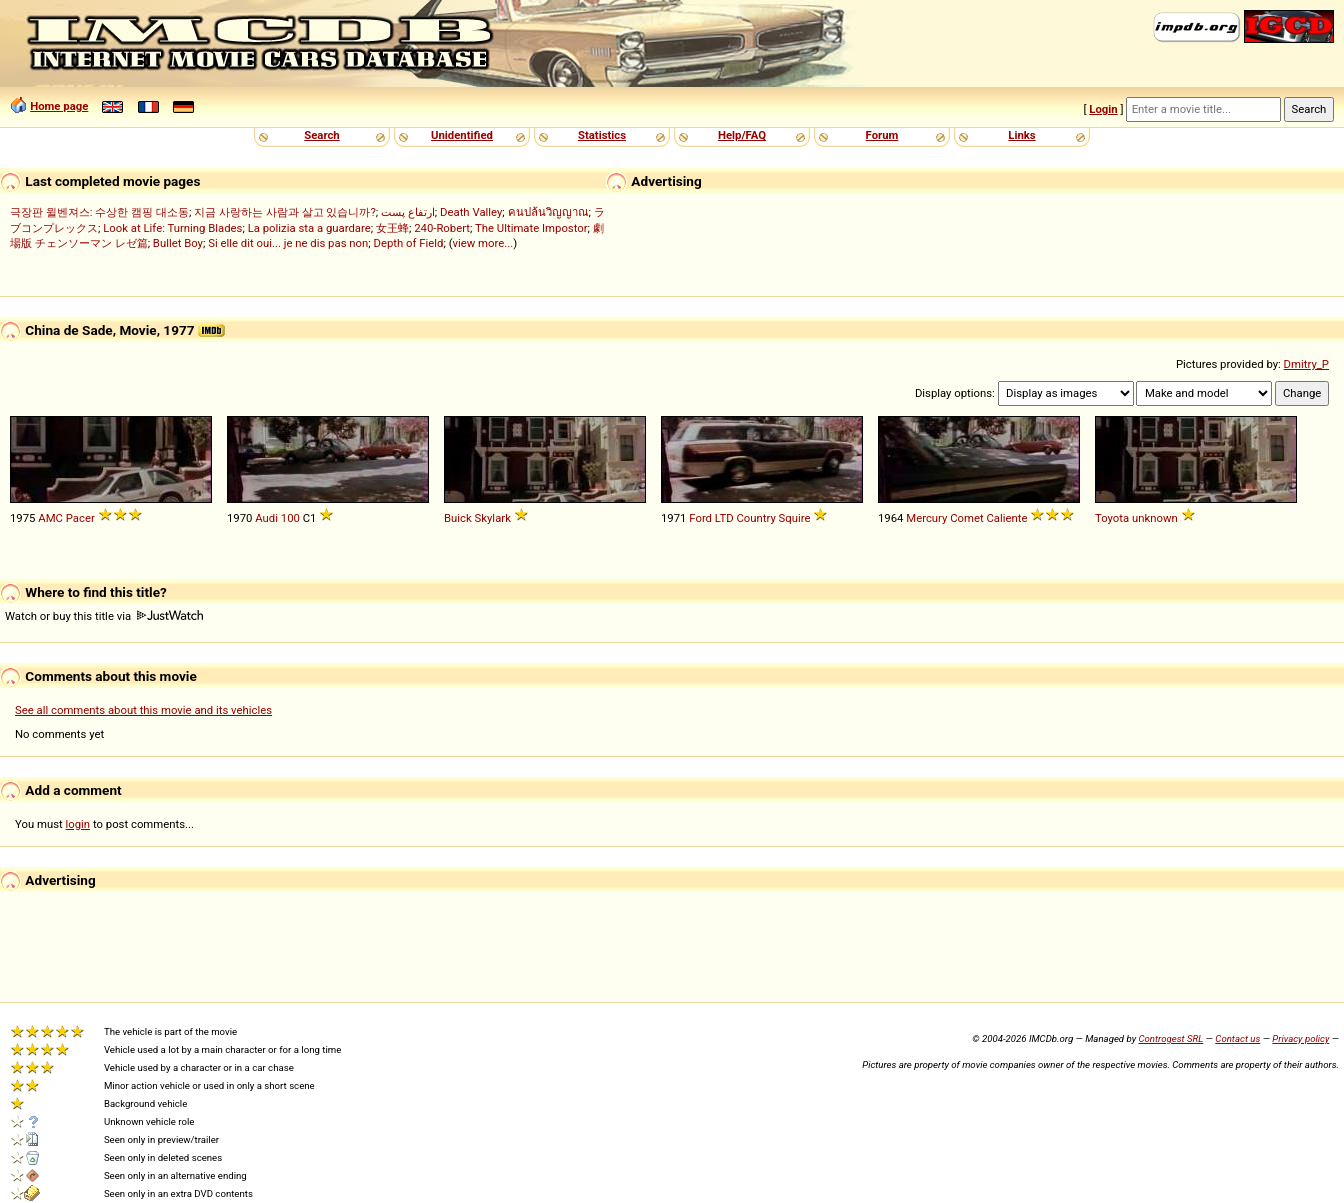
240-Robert (442, 228)
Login (1103, 109)
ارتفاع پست (408, 212)
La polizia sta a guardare (309, 228)
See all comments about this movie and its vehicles (143, 710)
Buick (458, 518)
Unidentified (462, 135)
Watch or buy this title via (104, 616)
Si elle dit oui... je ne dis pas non (288, 243)
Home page (59, 106)
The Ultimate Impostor (531, 228)
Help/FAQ (742, 135)
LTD (724, 518)
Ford (700, 518)
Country (755, 518)
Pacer (80, 518)
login (78, 824)
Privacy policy (1300, 1038)
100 (290, 518)
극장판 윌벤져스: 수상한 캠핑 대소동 (99, 212)
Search (321, 135)
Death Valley (471, 212)
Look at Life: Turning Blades (172, 228)
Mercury (926, 518)
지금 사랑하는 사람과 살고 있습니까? (285, 212)
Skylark (493, 518)
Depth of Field (409, 243)
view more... (483, 243)
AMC (50, 518)
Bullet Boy (178, 243)
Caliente (1007, 518)
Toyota (1112, 518)
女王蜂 (392, 228)
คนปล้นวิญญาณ (548, 212)
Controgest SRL (1170, 1038)
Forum (882, 135)
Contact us (1237, 1038)
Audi (266, 518)
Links (1021, 135)
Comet (966, 518)
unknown (1155, 518)
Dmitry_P (1306, 364)
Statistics (602, 135)
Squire (795, 518)
